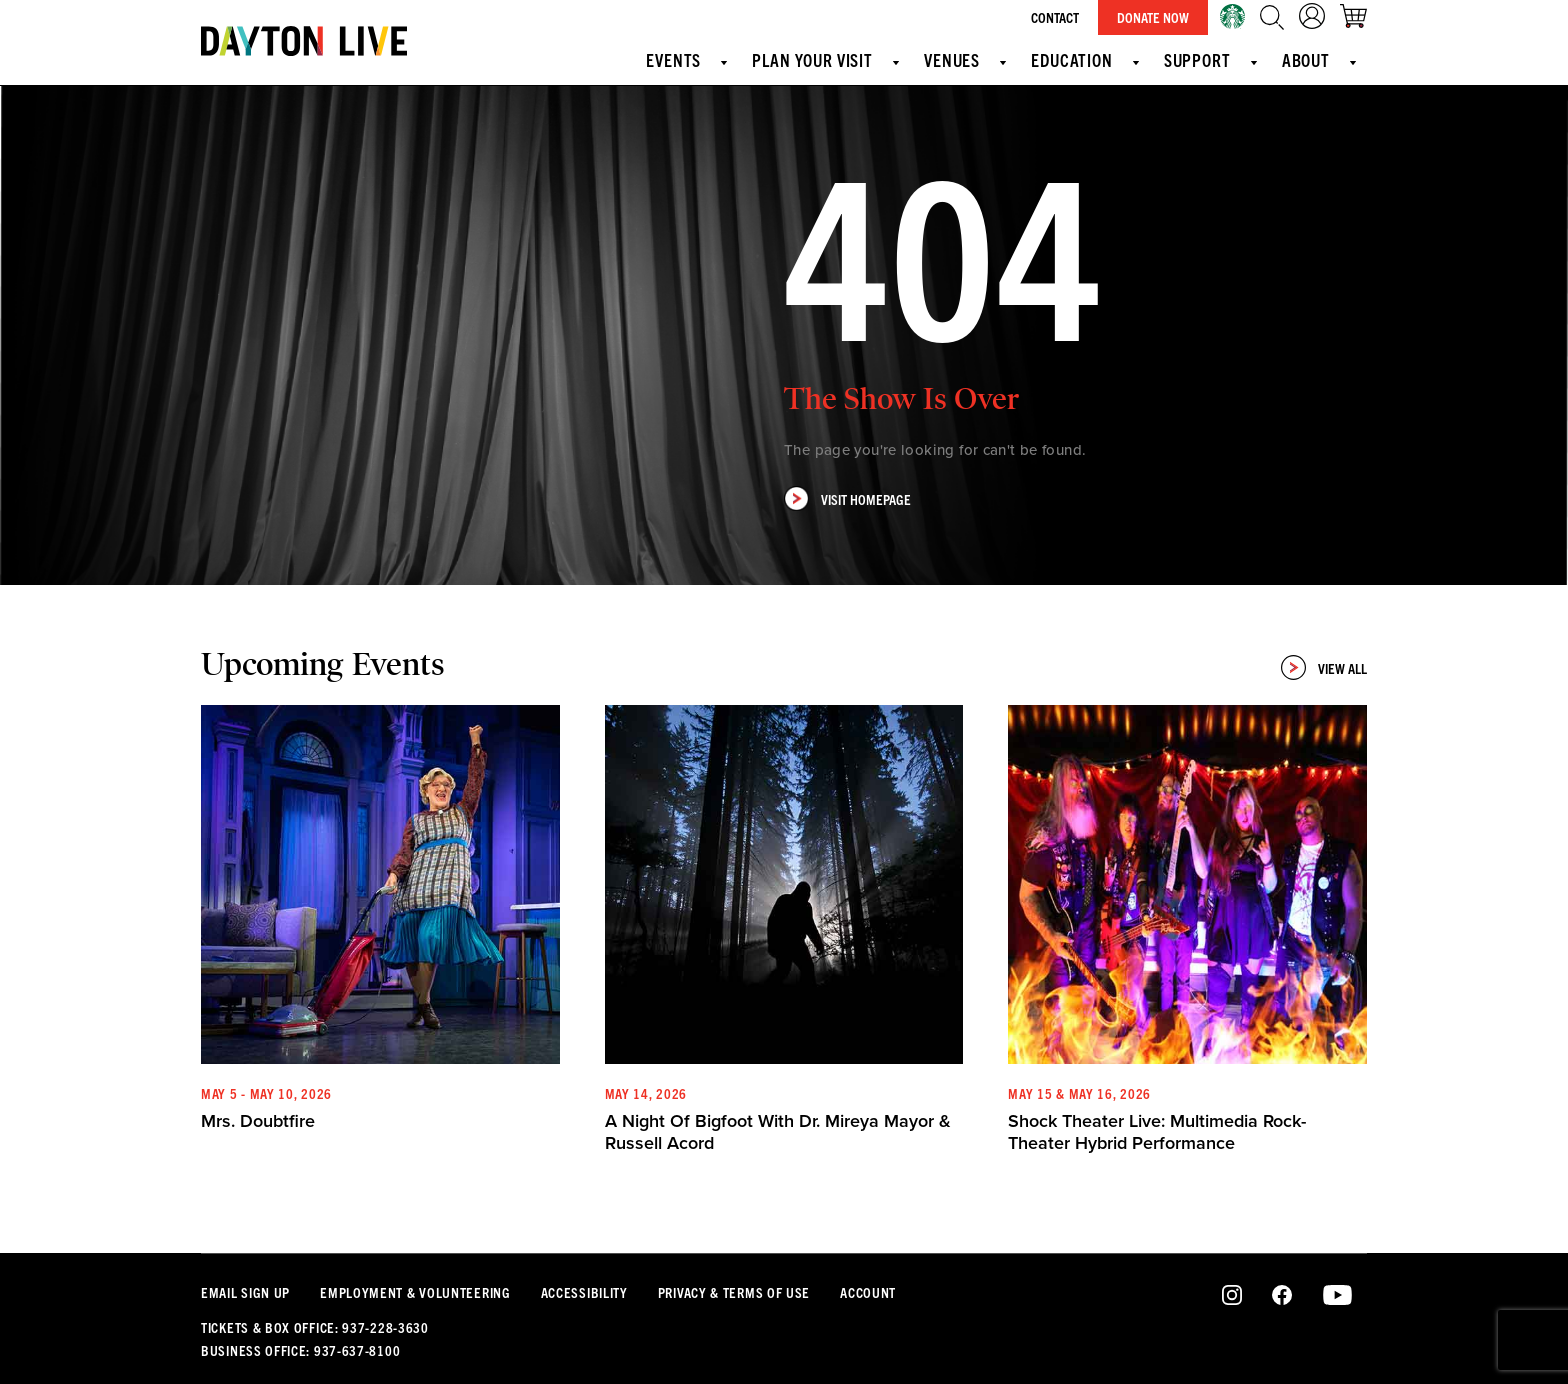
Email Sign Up (245, 1292)
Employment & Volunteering (415, 1292)
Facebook (1282, 1296)
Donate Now (1153, 17)
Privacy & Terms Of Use (734, 1292)
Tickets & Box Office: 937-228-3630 (315, 1327)
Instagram (1232, 1296)
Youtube (1337, 1296)
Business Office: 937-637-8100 (300, 1350)
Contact (1055, 17)
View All (1324, 667)
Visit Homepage (847, 498)
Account (868, 1292)
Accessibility (584, 1292)
